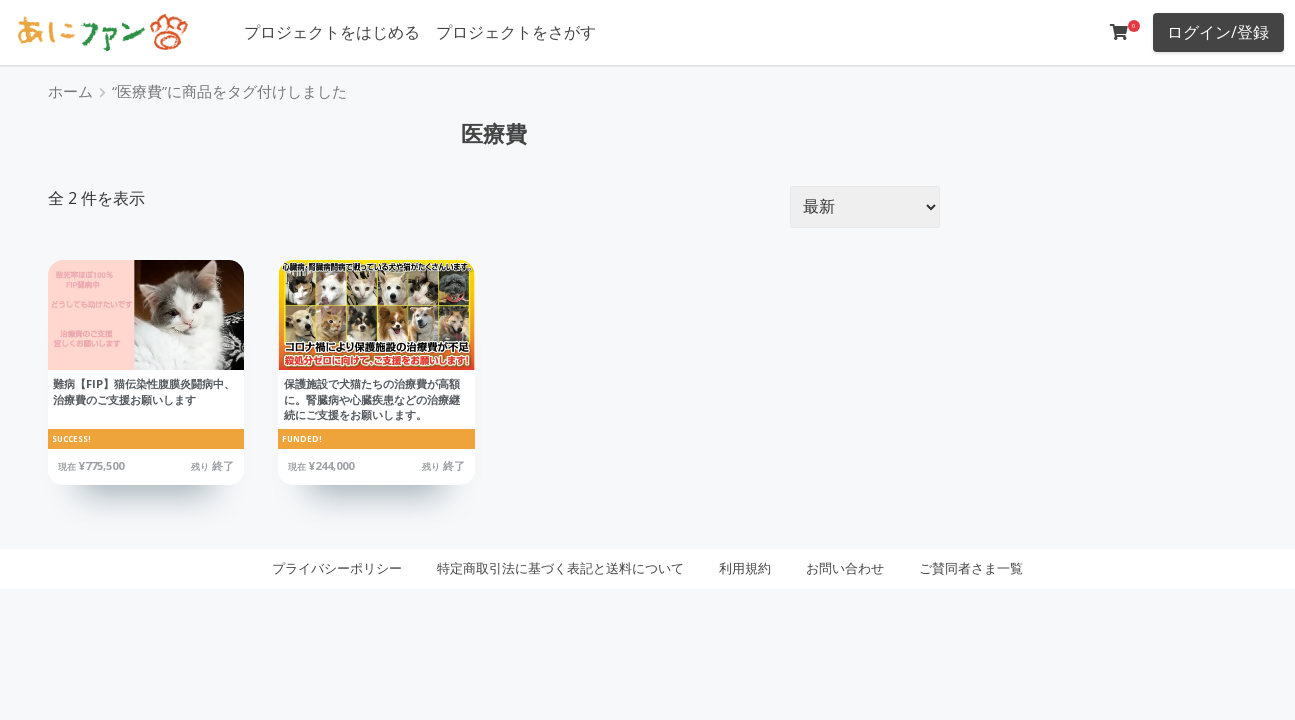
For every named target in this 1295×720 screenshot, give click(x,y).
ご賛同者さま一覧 (971, 568)
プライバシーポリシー (337, 568)
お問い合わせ (845, 568)
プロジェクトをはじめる (332, 32)
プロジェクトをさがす (516, 32)
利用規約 (745, 568)
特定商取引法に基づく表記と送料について (560, 568)
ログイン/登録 (1218, 32)
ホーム (70, 91)
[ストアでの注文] (865, 207)
